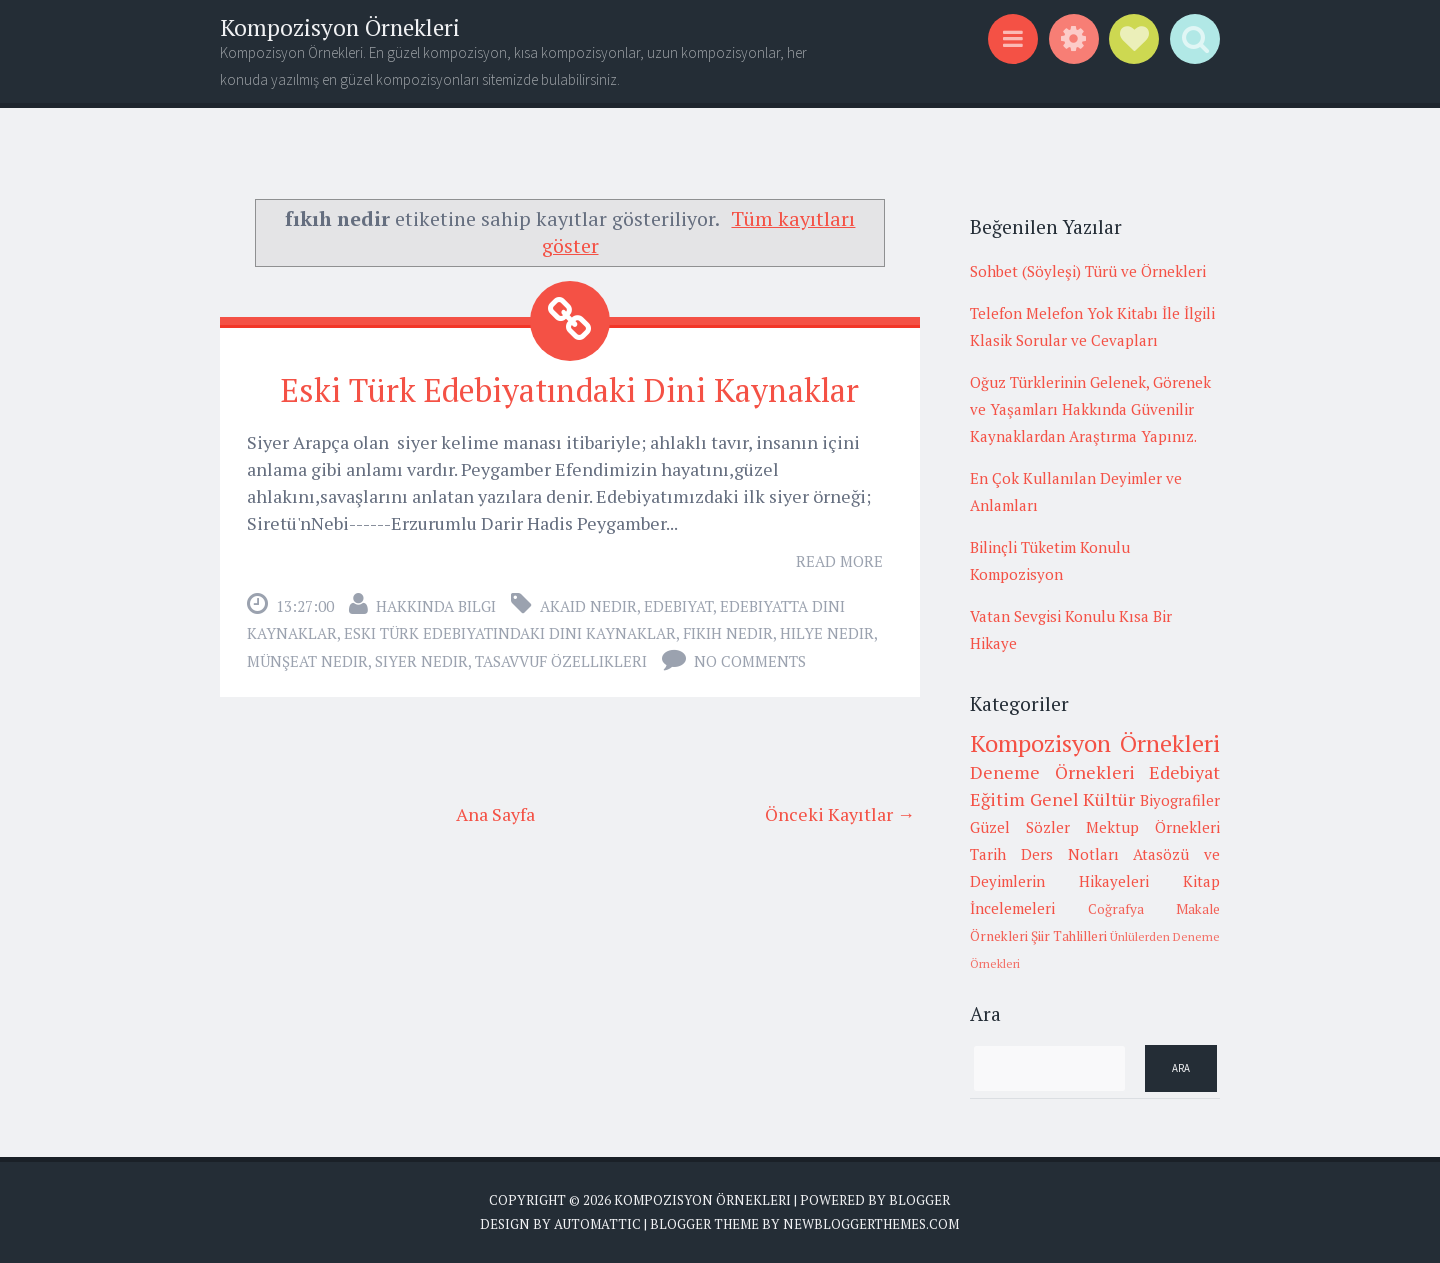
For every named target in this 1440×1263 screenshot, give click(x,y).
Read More (839, 561)
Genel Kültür (1083, 799)
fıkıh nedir (728, 633)
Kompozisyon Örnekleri (340, 27)
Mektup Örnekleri (1153, 827)
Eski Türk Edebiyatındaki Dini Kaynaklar (570, 390)
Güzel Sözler (1020, 827)
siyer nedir (421, 661)
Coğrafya (1116, 909)
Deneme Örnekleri (1052, 772)
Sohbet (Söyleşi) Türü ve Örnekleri (1088, 271)
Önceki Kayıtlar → (840, 814)
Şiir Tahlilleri (1069, 936)
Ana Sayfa (495, 814)
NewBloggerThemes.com (871, 1224)
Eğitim (997, 799)
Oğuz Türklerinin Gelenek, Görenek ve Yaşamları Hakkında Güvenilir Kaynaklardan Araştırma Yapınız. (1090, 409)
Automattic (597, 1224)
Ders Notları (1070, 854)
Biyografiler (1180, 800)
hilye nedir (827, 633)
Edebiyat (678, 606)
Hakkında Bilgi (436, 606)
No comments (750, 661)
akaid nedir (588, 606)
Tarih (988, 854)
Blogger (919, 1200)
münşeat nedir (307, 661)
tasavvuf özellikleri (561, 661)
